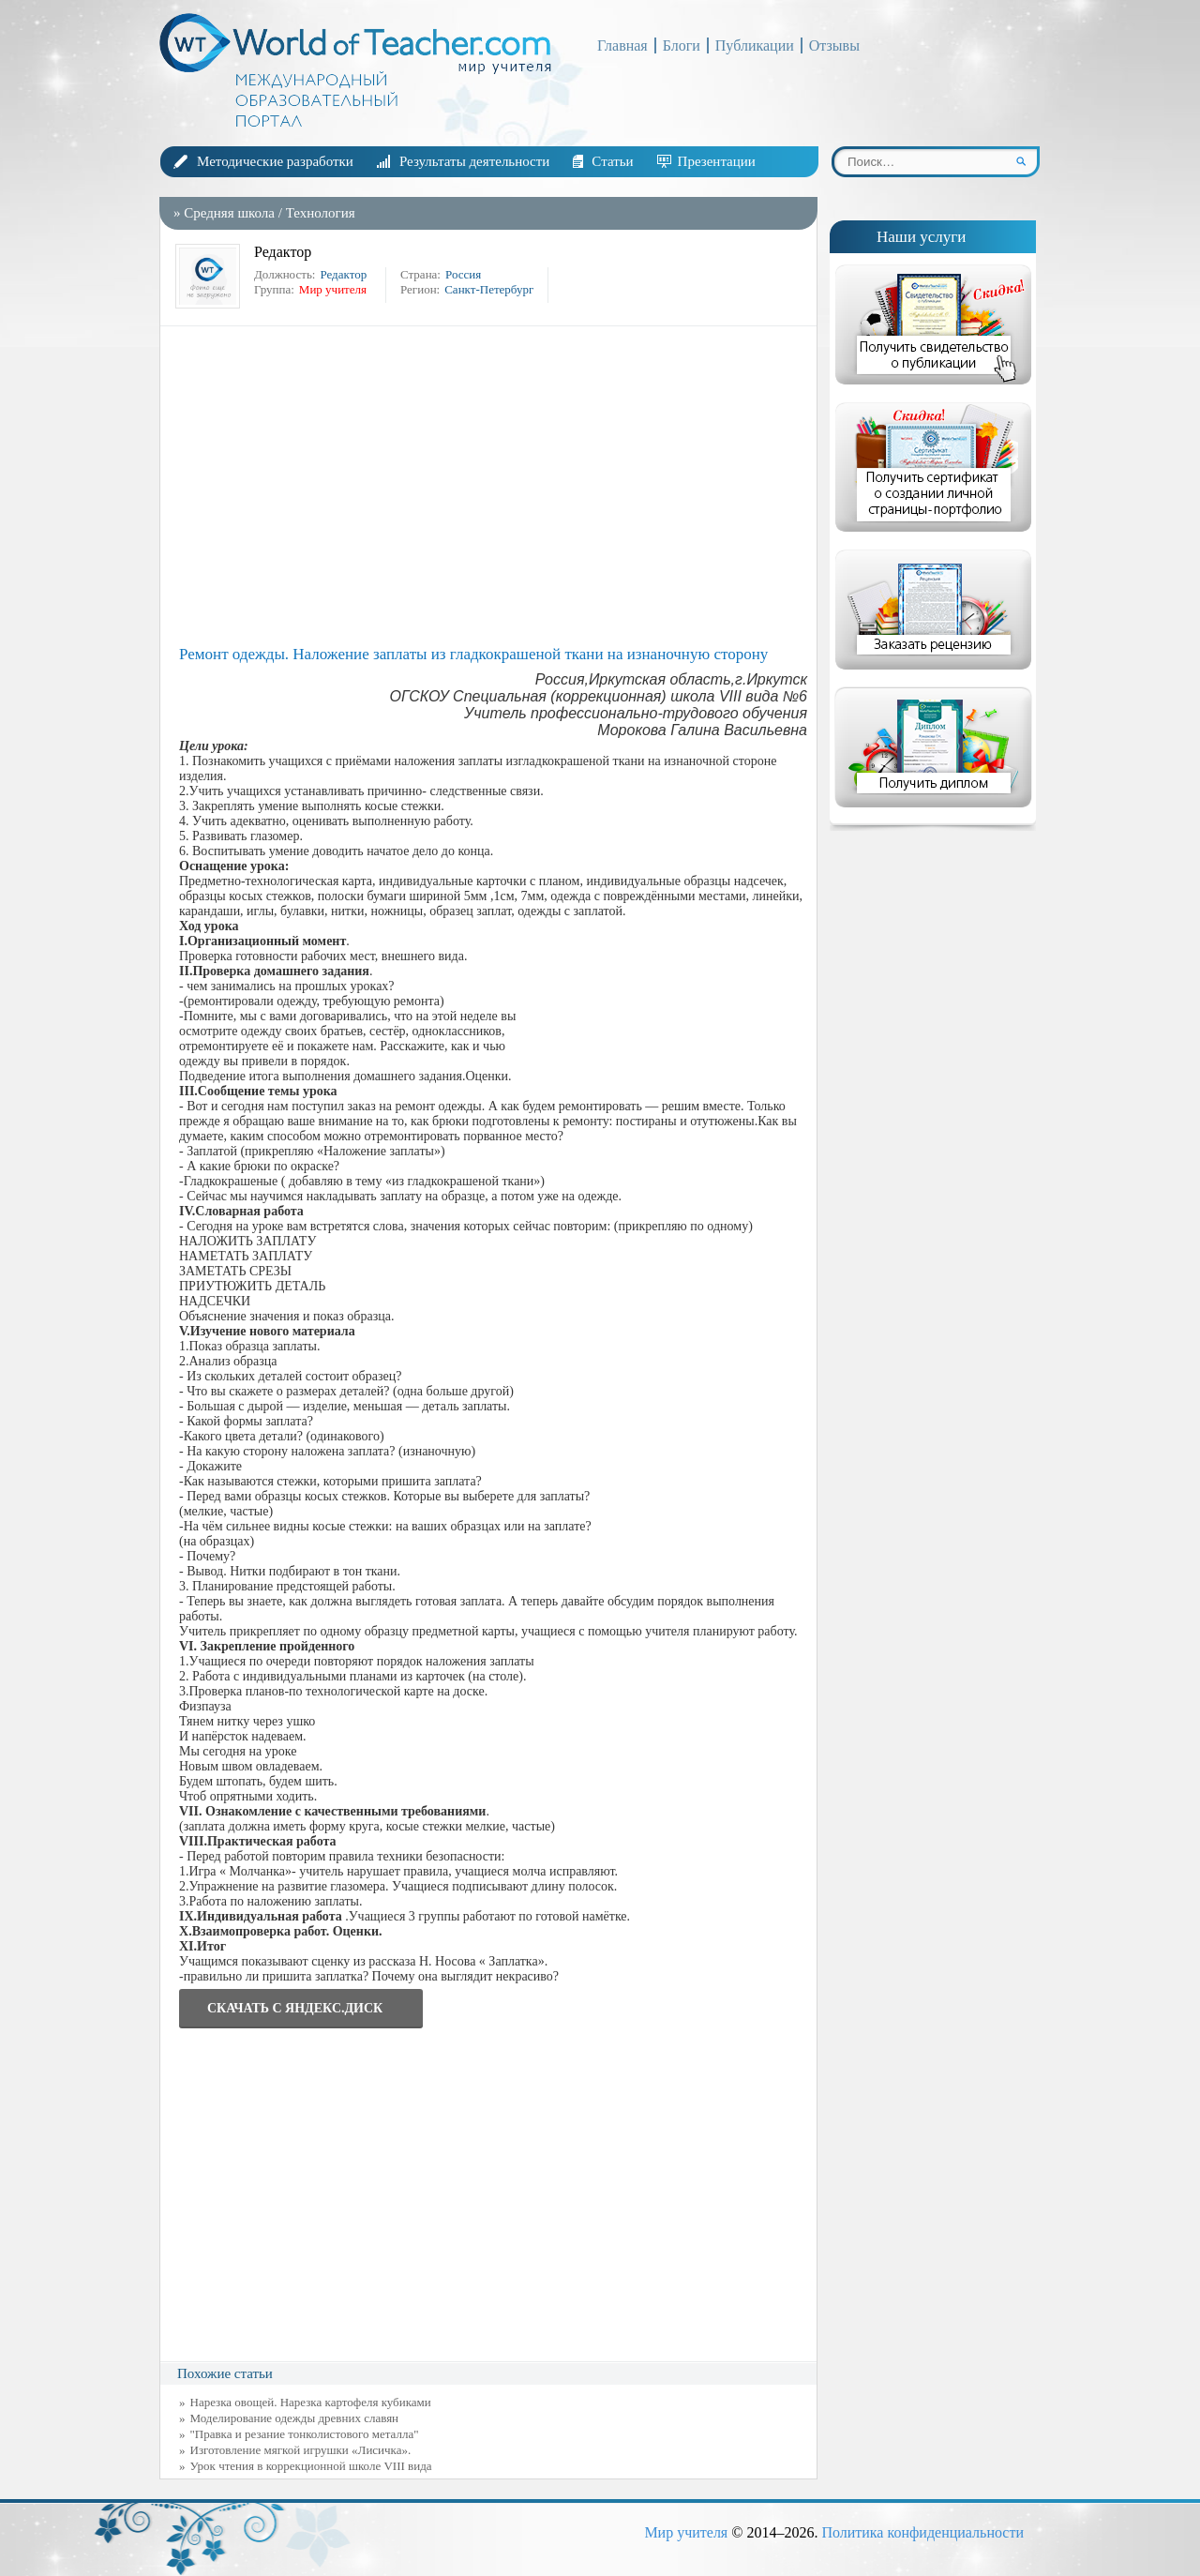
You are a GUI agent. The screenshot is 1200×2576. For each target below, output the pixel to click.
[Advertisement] (493, 485)
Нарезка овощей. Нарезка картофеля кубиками (310, 2402)
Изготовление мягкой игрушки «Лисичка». (301, 2450)
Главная (622, 45)
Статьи (612, 161)
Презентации (717, 161)
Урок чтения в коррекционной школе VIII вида (311, 2466)
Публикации (754, 45)
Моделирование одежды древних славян (294, 2418)
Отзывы (834, 45)
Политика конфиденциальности (922, 2532)
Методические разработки (275, 161)
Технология (320, 212)
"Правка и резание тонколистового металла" (304, 2434)
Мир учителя (686, 2532)
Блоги (681, 45)
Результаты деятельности (474, 161)
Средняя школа (229, 212)
